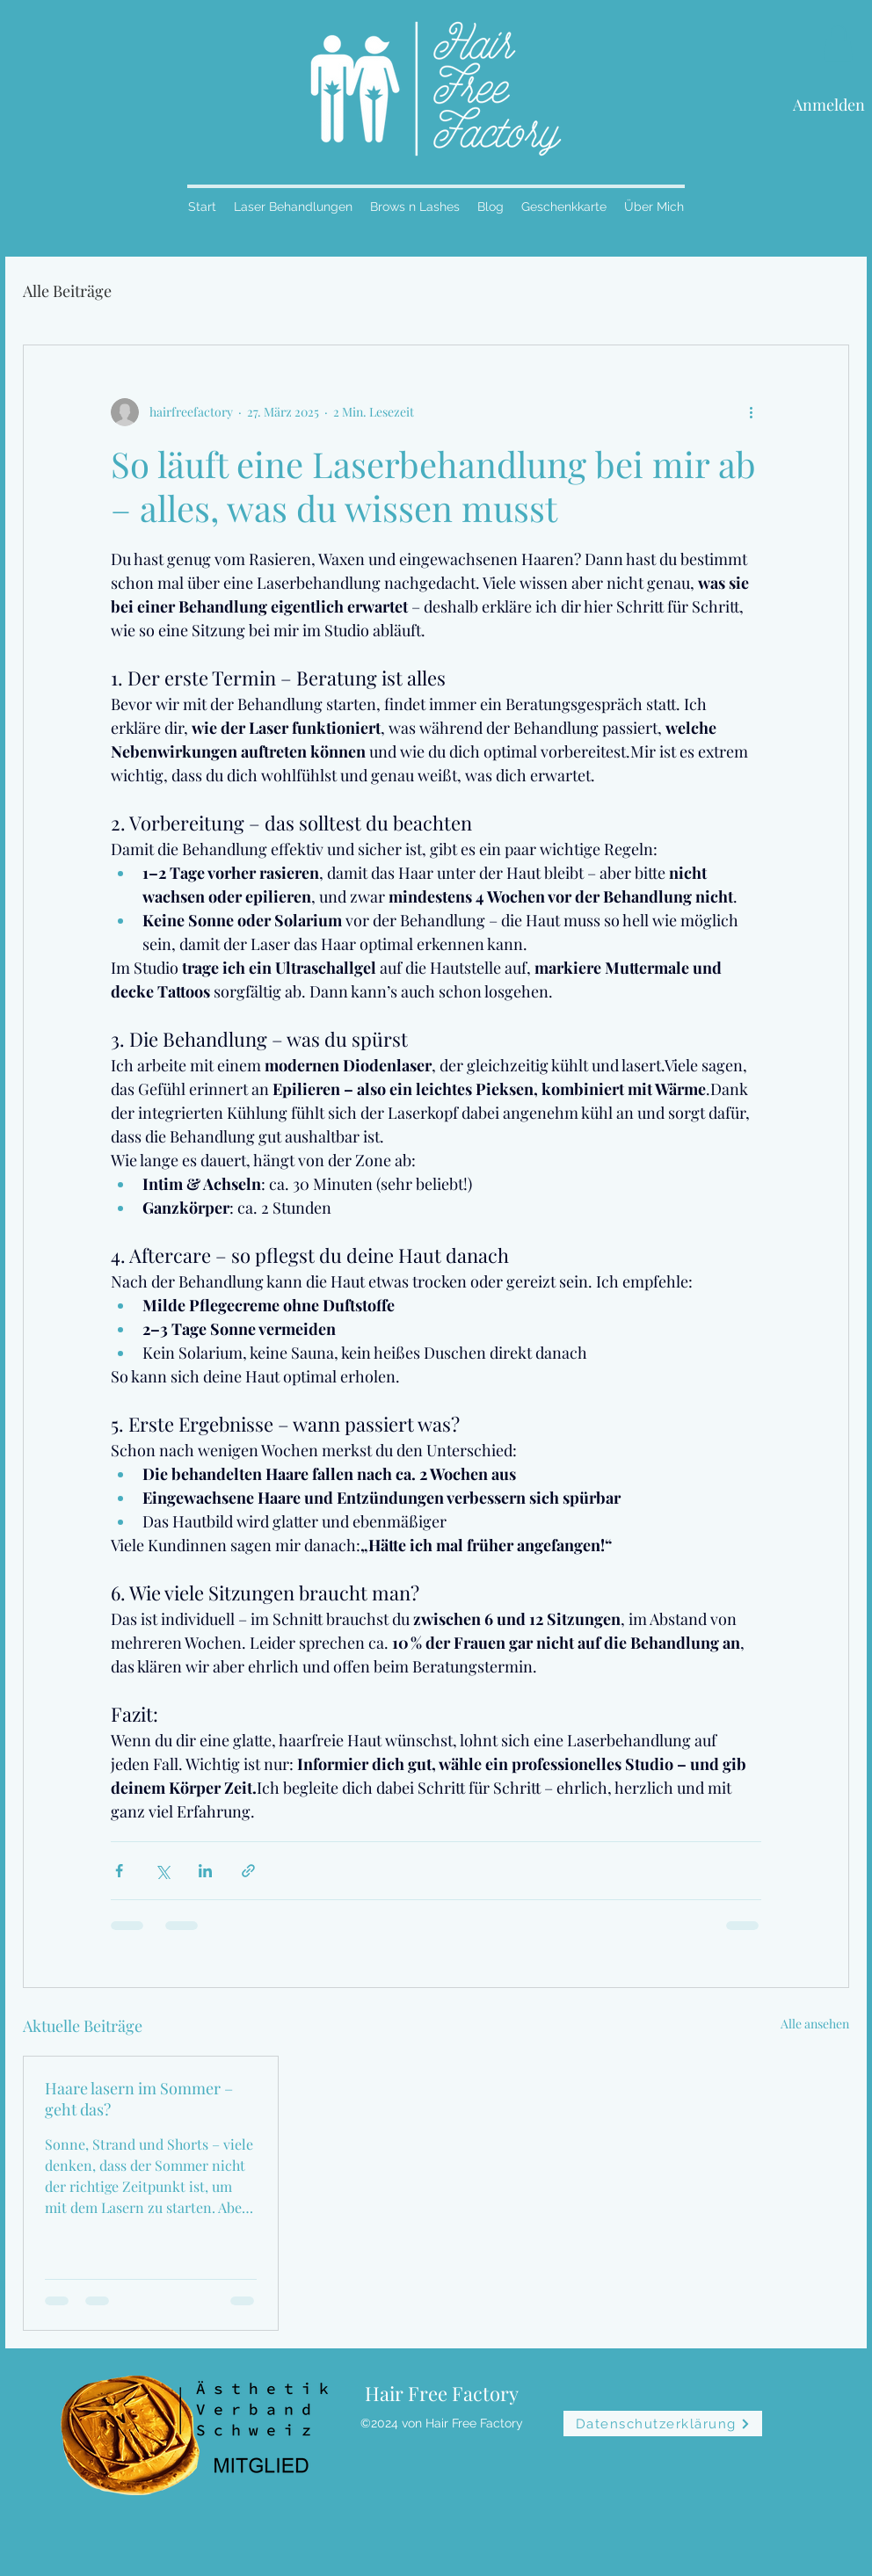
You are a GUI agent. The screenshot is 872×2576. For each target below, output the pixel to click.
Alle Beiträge (67, 290)
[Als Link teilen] (248, 1870)
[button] (838, 43)
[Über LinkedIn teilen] (205, 1870)
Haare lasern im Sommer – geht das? (139, 2099)
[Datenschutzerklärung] (663, 2423)
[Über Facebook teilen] (119, 1870)
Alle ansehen (815, 2023)
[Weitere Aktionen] (750, 412)
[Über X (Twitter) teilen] (162, 1870)
